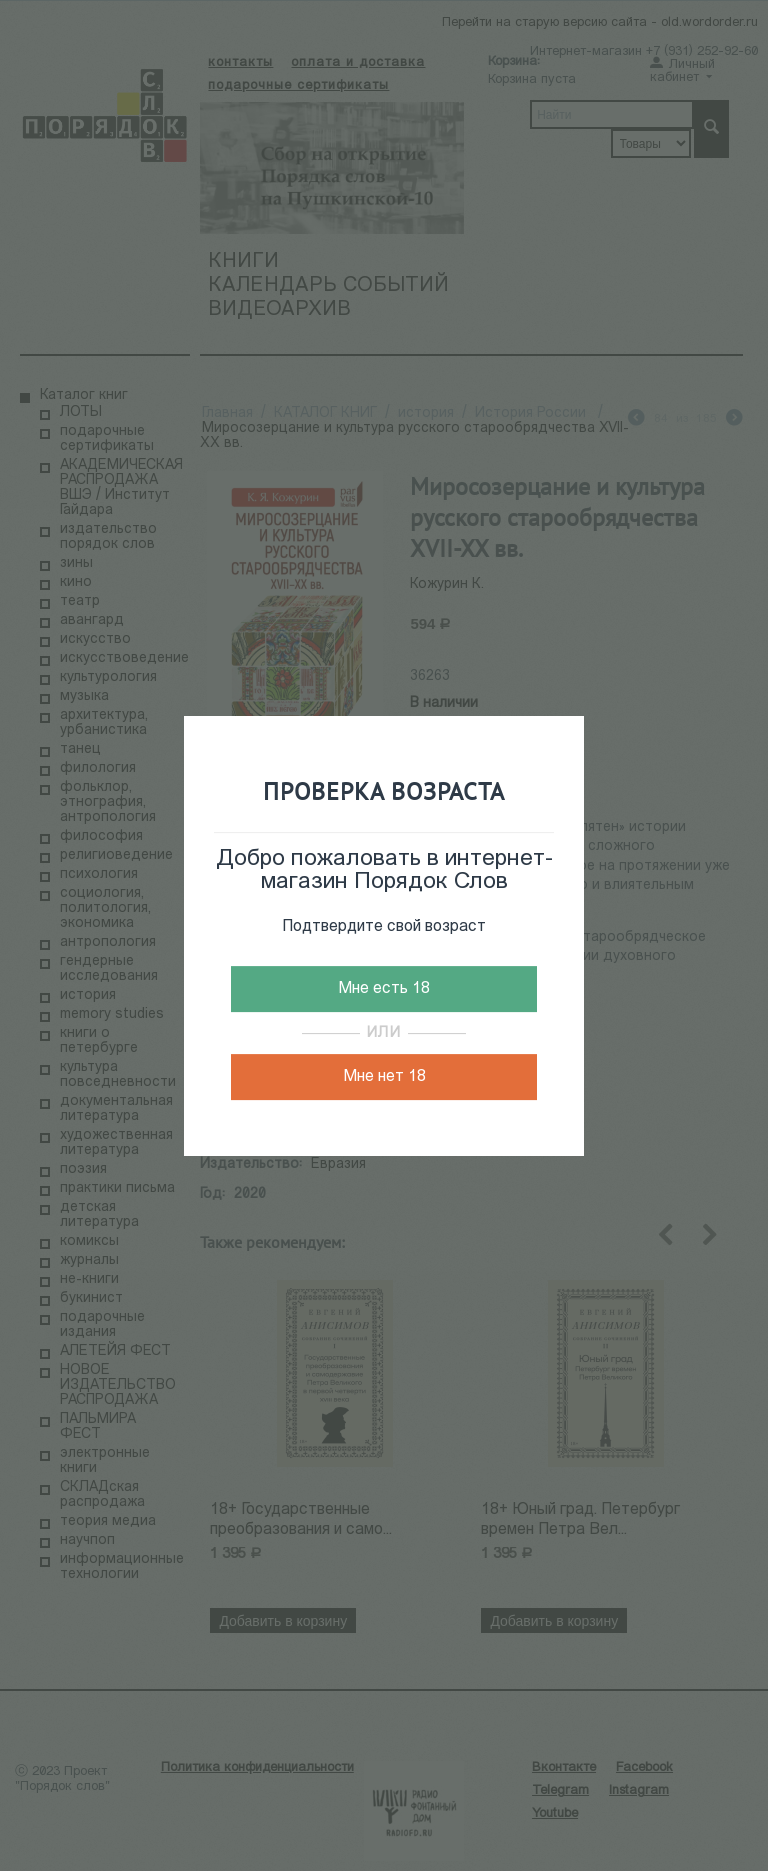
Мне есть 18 (384, 989)
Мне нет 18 (384, 1077)
